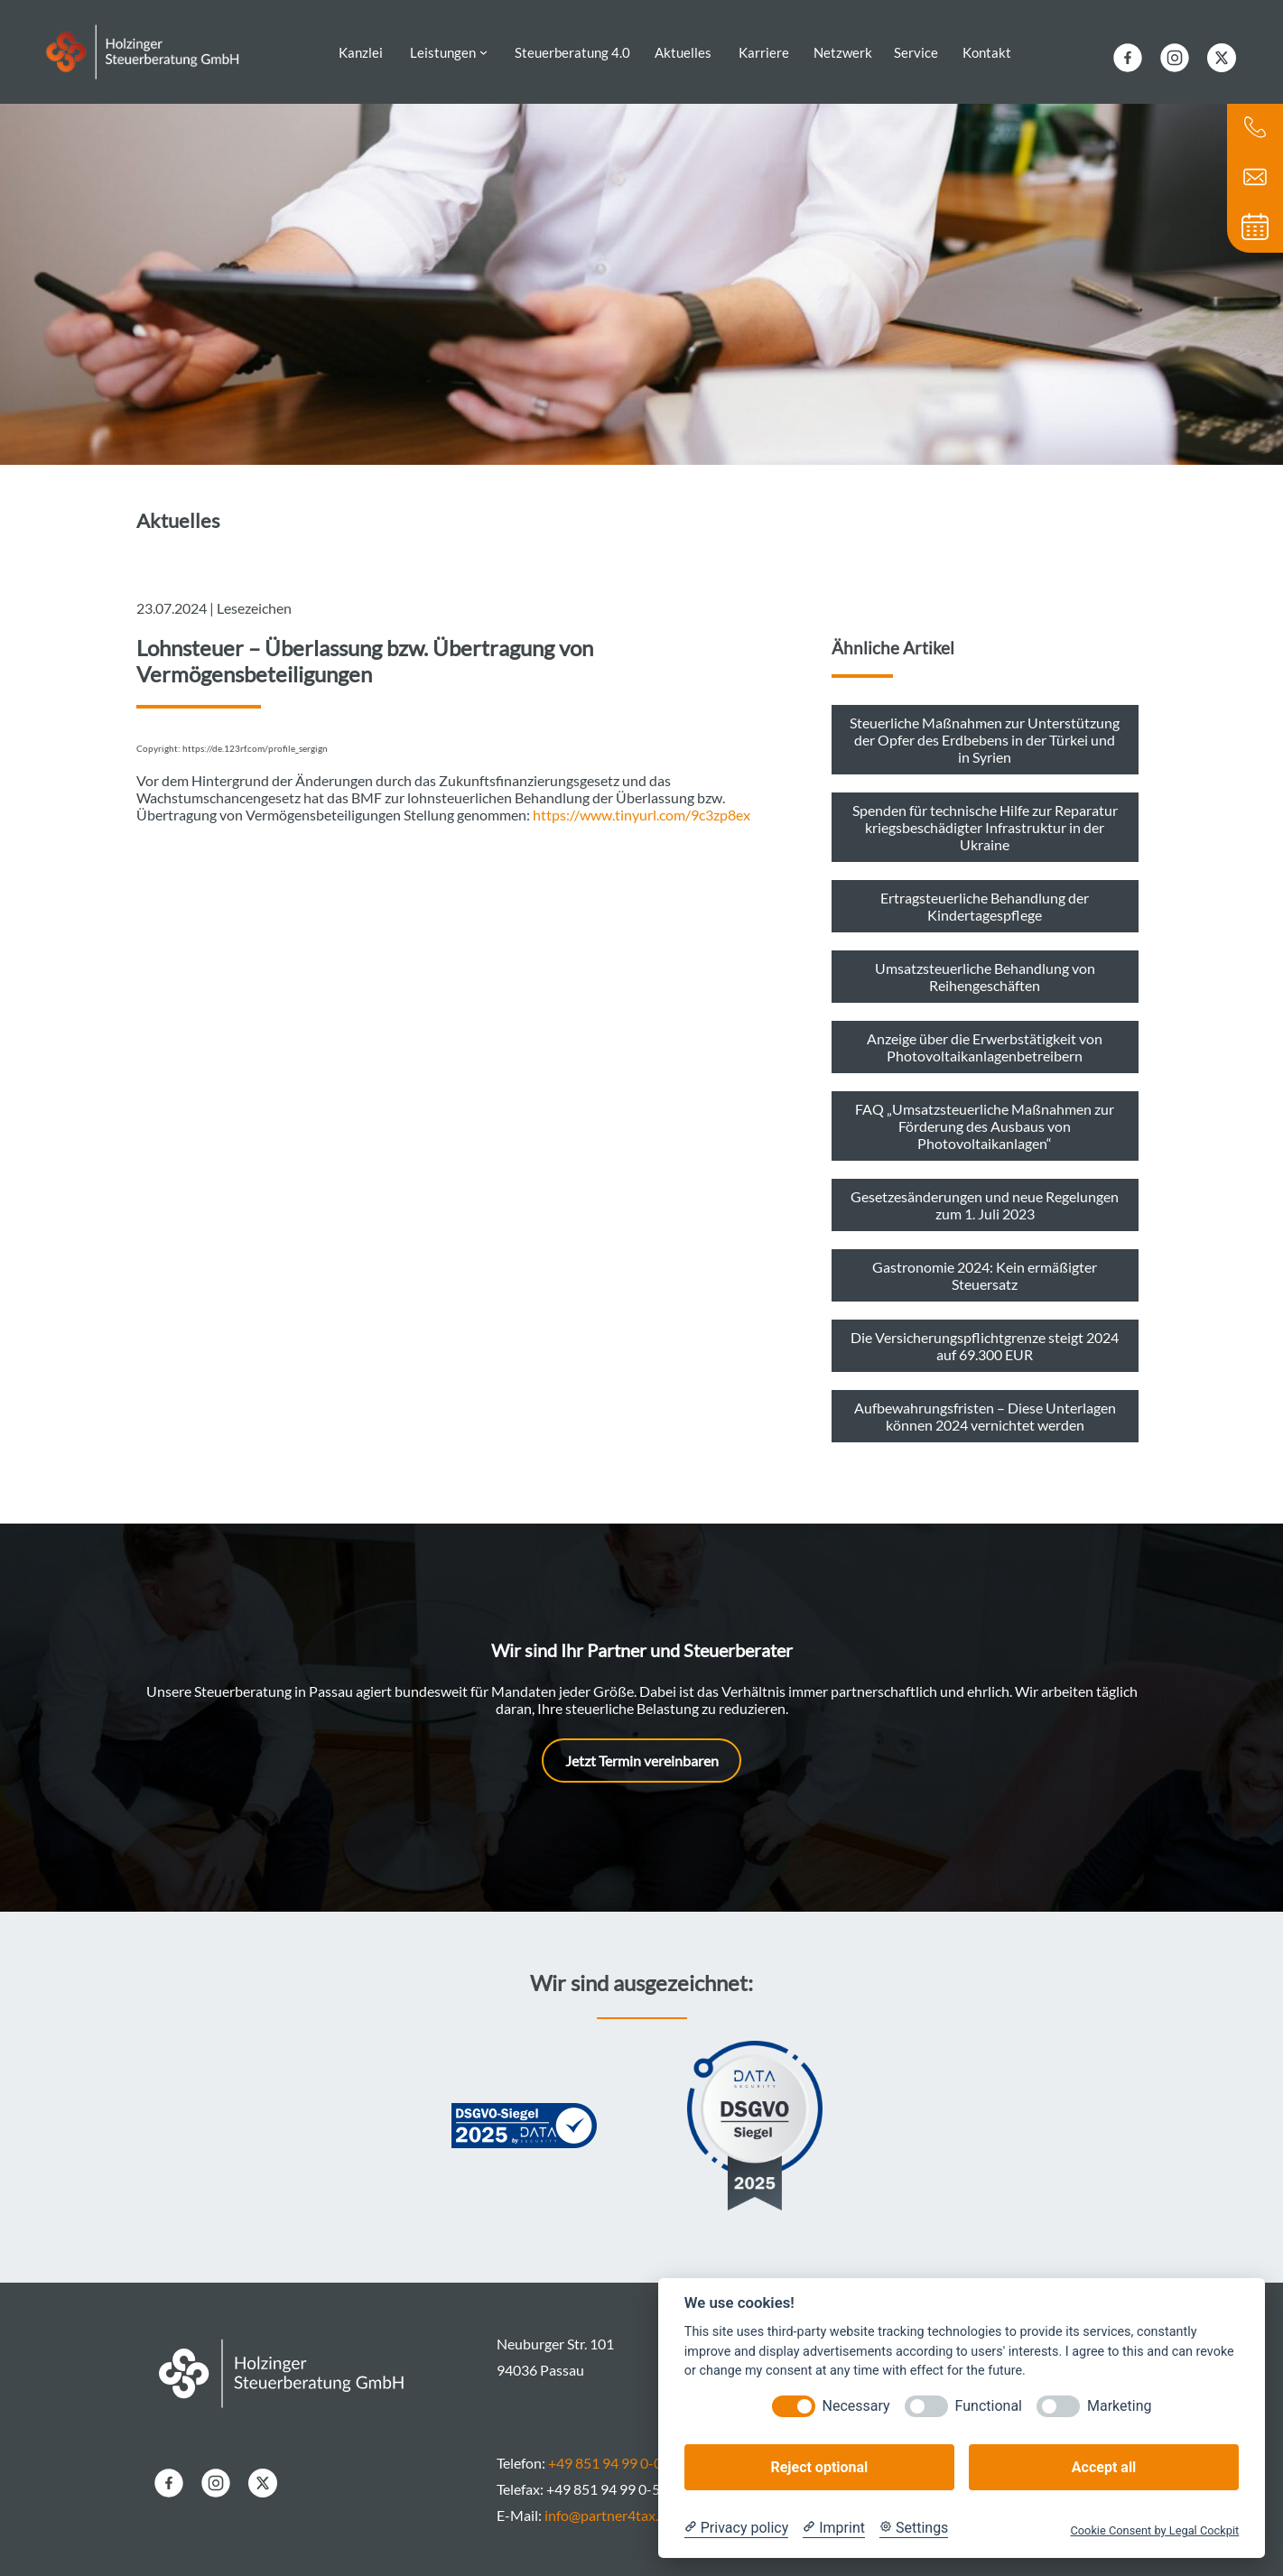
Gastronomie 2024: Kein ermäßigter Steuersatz (984, 1263)
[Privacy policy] (736, 2528)
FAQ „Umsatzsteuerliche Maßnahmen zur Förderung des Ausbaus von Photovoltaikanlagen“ (984, 1113)
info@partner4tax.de (609, 2502)
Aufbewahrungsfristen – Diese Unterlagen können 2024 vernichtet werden (985, 1403)
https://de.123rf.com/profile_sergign (255, 736)
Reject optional (819, 2467)
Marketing (1119, 2405)
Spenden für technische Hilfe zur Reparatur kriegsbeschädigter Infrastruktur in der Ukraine (985, 814)
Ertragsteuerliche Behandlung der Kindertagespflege (984, 893)
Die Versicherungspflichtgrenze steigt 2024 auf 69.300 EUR (985, 1333)
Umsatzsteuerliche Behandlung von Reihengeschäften (985, 964)
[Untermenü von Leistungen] (483, 46)
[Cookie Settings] (913, 2528)
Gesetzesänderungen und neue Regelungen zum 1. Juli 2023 (985, 1192)
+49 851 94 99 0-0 (605, 2450)
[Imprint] (834, 2528)
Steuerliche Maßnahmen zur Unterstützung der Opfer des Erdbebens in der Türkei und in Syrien (985, 727)
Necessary (856, 2405)
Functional (988, 2405)
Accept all (1104, 2467)
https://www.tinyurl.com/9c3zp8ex (641, 802)
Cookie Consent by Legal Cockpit (1154, 2530)
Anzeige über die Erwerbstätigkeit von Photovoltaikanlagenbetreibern (984, 1034)
